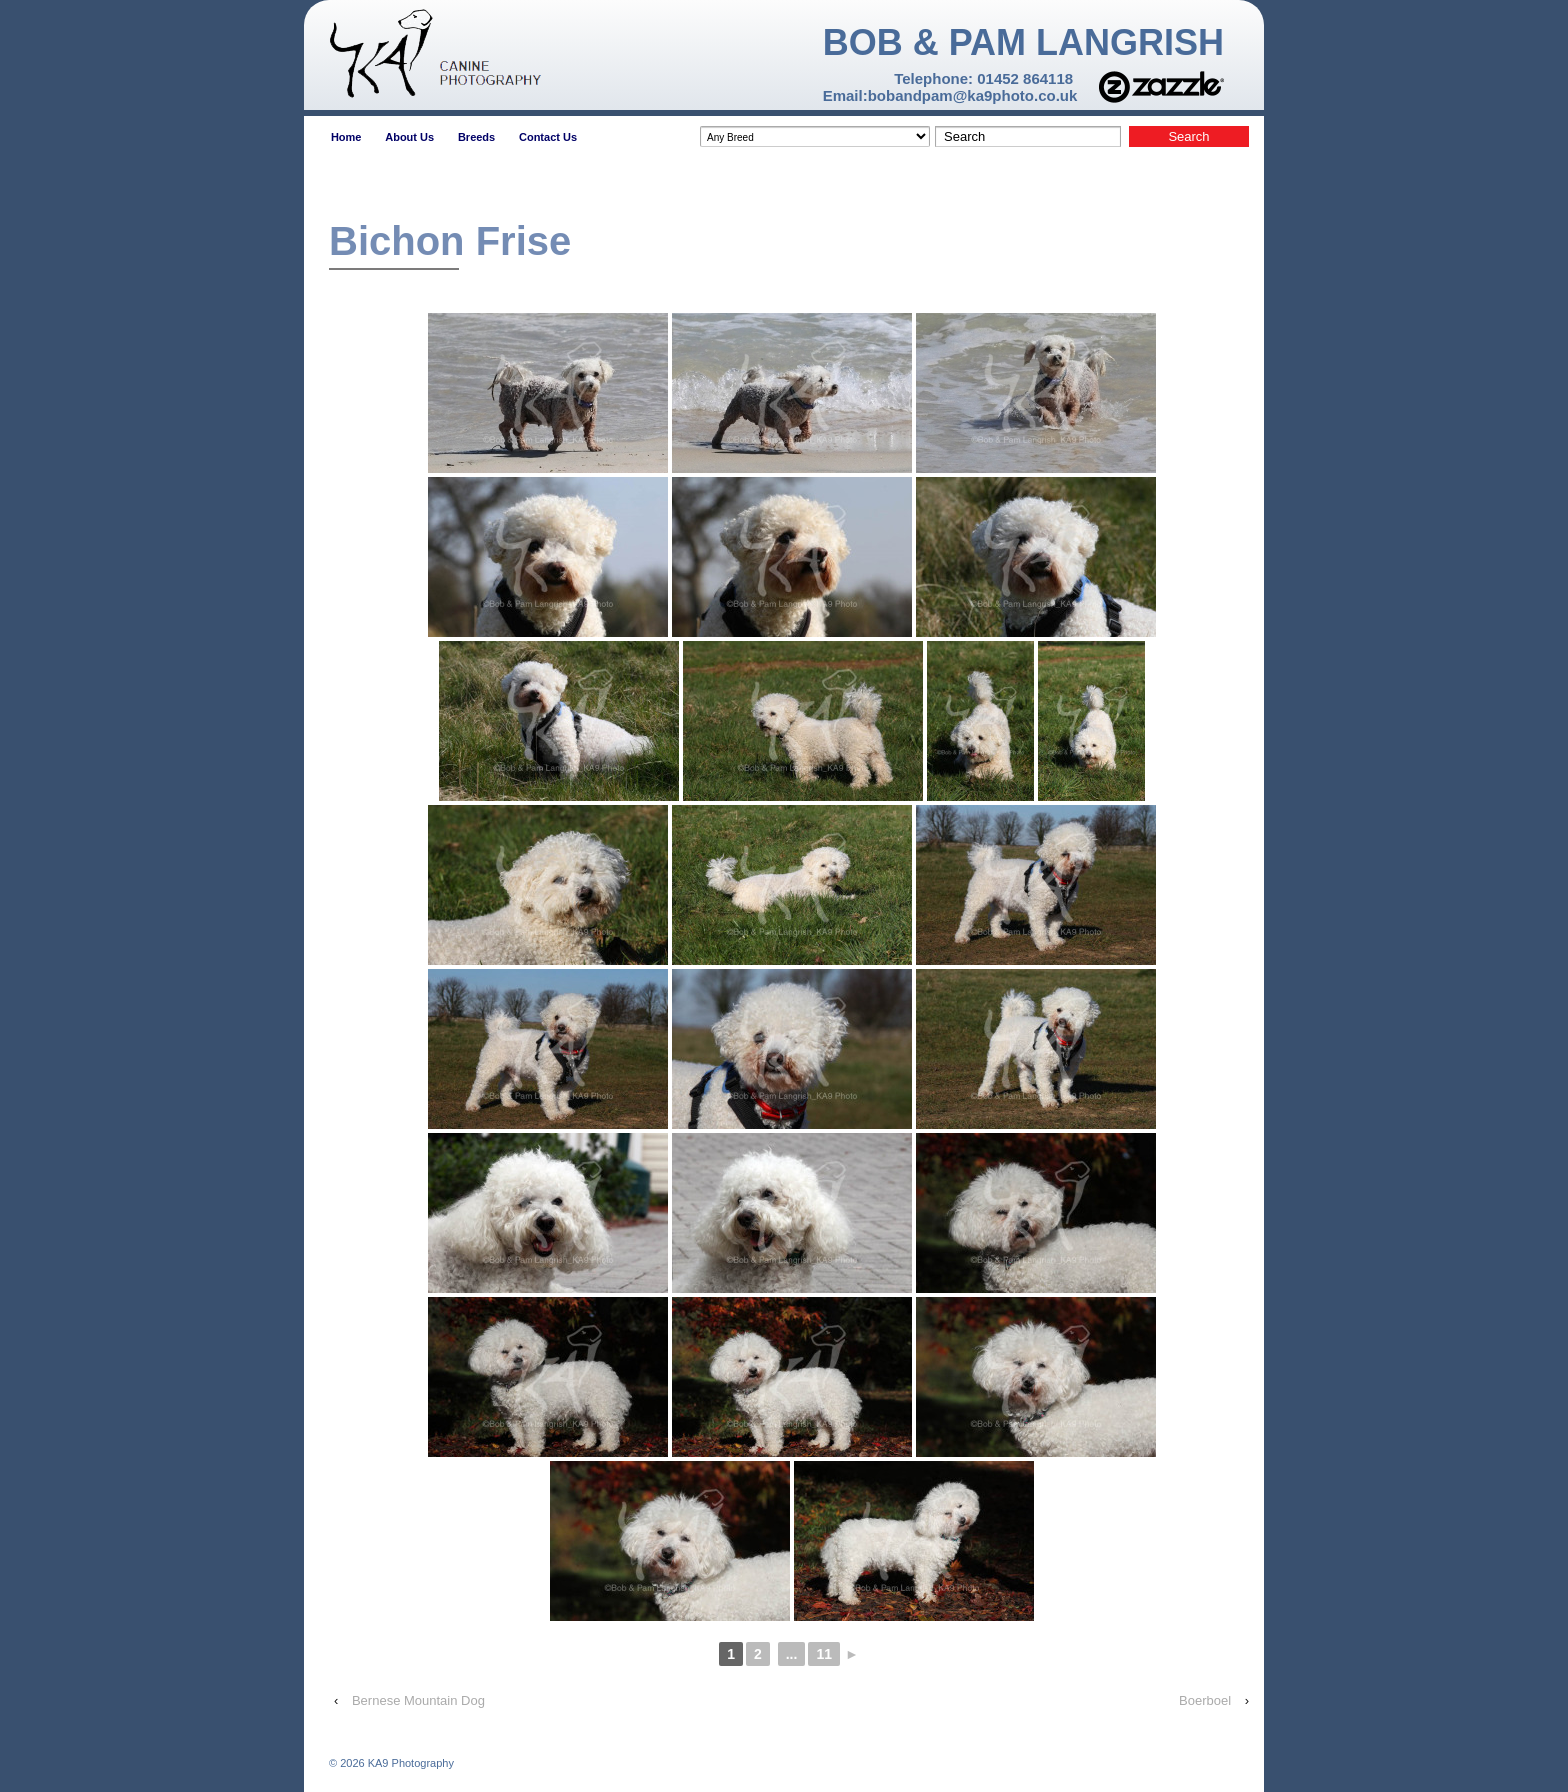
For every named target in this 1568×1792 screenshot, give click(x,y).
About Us (409, 137)
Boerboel (1205, 1700)
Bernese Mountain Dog (418, 1700)
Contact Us (548, 137)
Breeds (476, 137)
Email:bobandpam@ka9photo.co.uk (950, 95)
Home (346, 137)
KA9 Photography (409, 1763)
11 (824, 1654)
